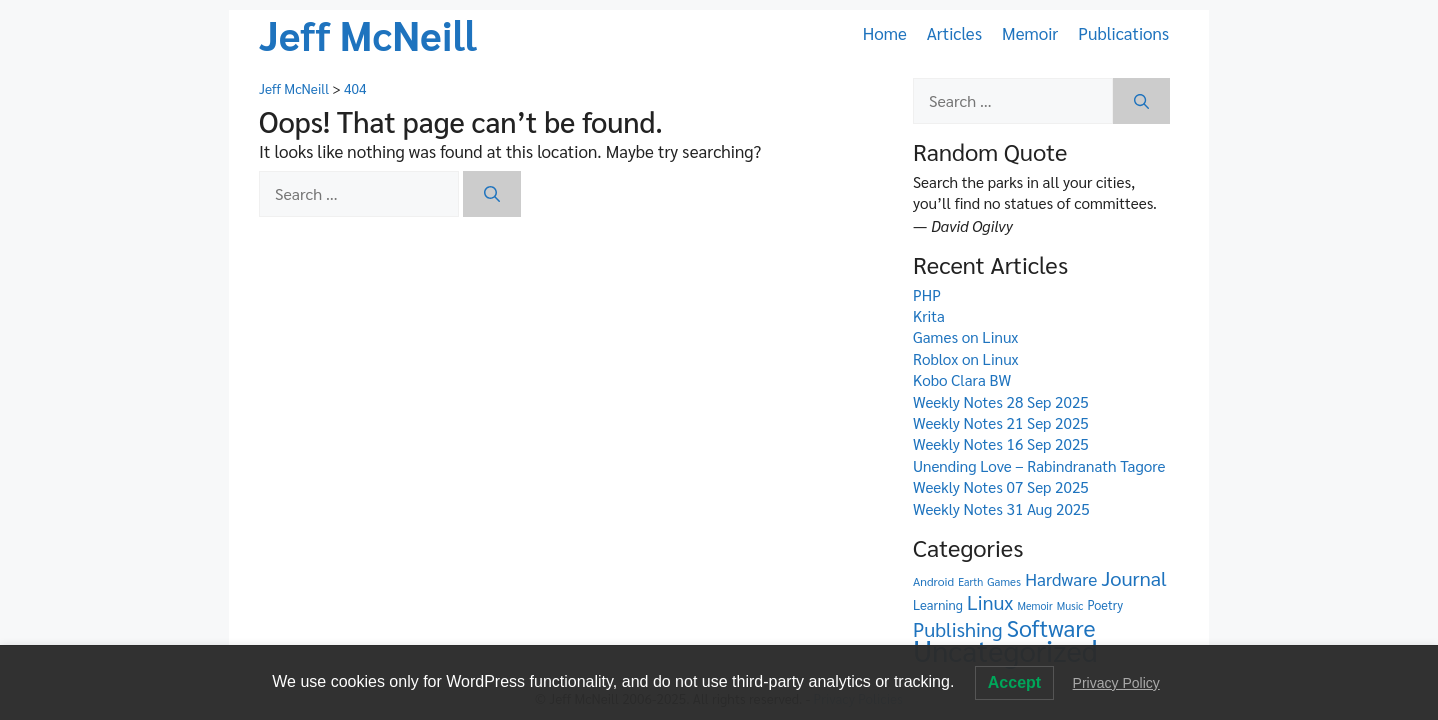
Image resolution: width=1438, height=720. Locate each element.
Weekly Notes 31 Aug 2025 (1001, 509)
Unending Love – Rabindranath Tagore (1039, 466)
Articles (954, 33)
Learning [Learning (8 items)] (938, 604)
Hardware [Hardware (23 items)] (1061, 578)
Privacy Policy (1116, 683)
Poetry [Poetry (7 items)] (1105, 604)
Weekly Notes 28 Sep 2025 (1001, 402)
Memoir (1030, 33)
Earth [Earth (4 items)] (970, 581)
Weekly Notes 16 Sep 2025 (1001, 444)
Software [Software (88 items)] (1051, 627)
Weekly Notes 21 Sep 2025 (1001, 423)
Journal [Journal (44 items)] (1133, 577)
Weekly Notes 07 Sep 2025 (1001, 487)
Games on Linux (965, 337)
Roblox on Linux (966, 359)
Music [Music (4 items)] (1070, 605)
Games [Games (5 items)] (1004, 581)
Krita (929, 316)
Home (885, 33)
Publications (1123, 33)
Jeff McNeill (368, 34)
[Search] (492, 194)
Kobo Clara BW (962, 380)
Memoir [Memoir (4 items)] (1034, 605)
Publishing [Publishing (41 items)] (958, 629)
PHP (927, 295)
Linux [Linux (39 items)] (990, 602)
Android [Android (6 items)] (933, 581)
